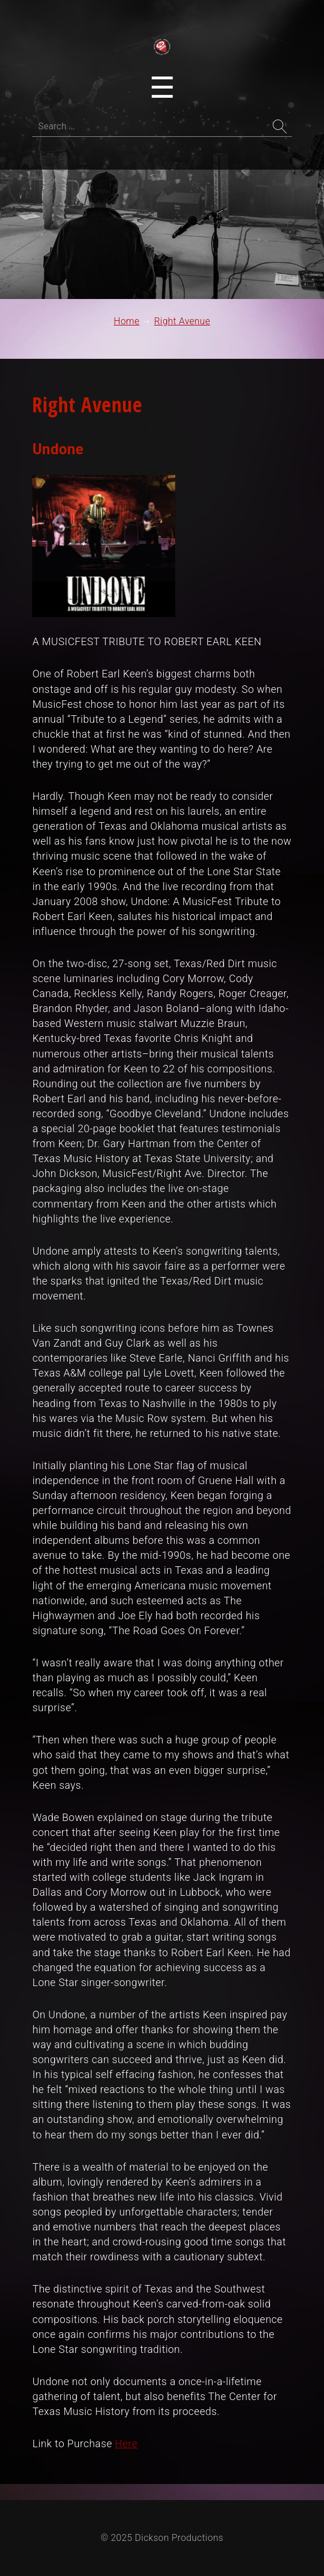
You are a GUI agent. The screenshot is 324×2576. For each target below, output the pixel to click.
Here (126, 2443)
